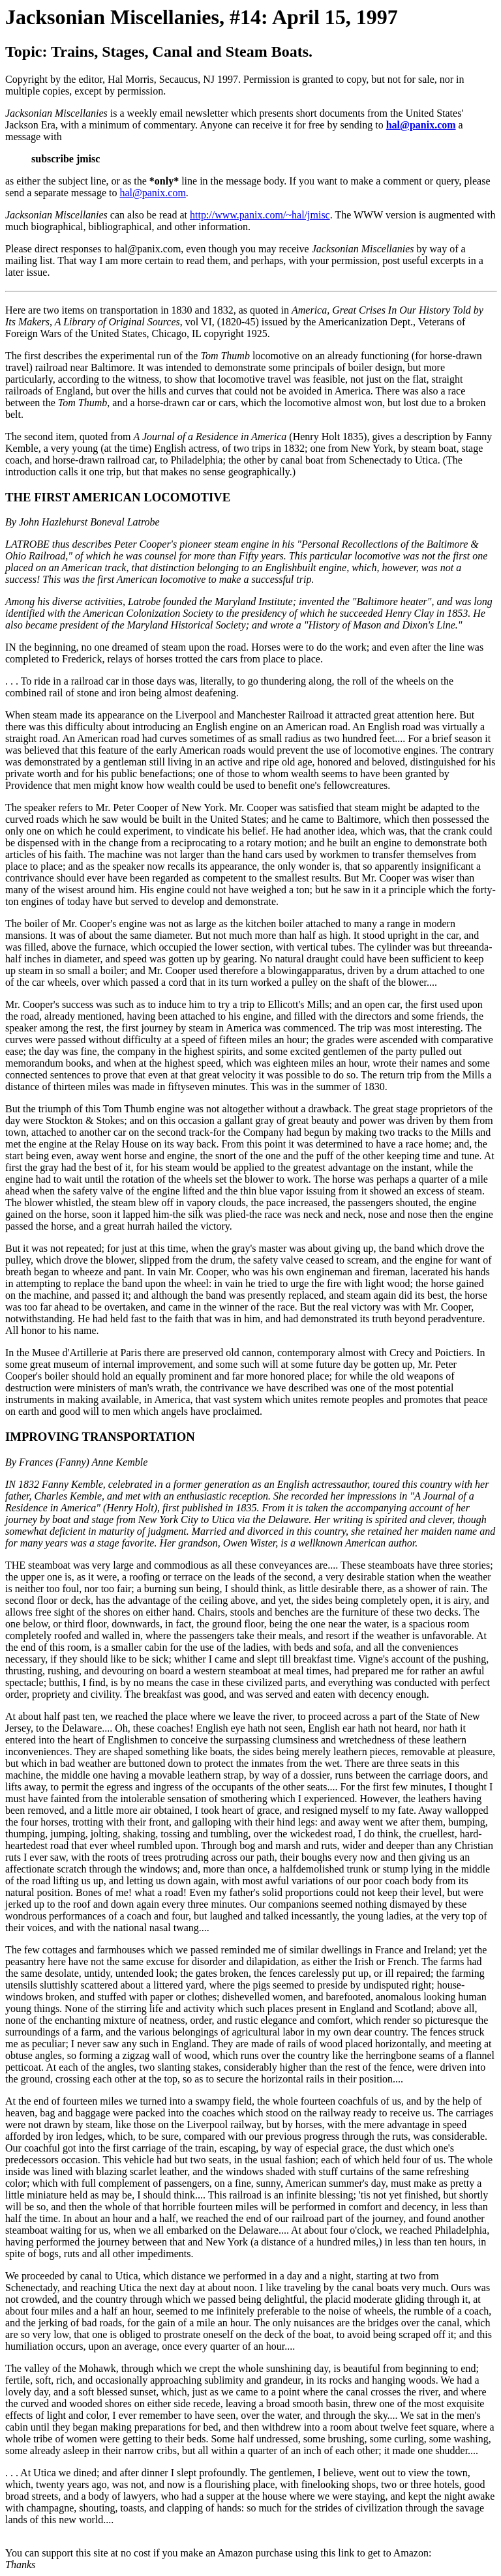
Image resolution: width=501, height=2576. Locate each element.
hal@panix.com (421, 124)
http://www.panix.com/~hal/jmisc (260, 214)
